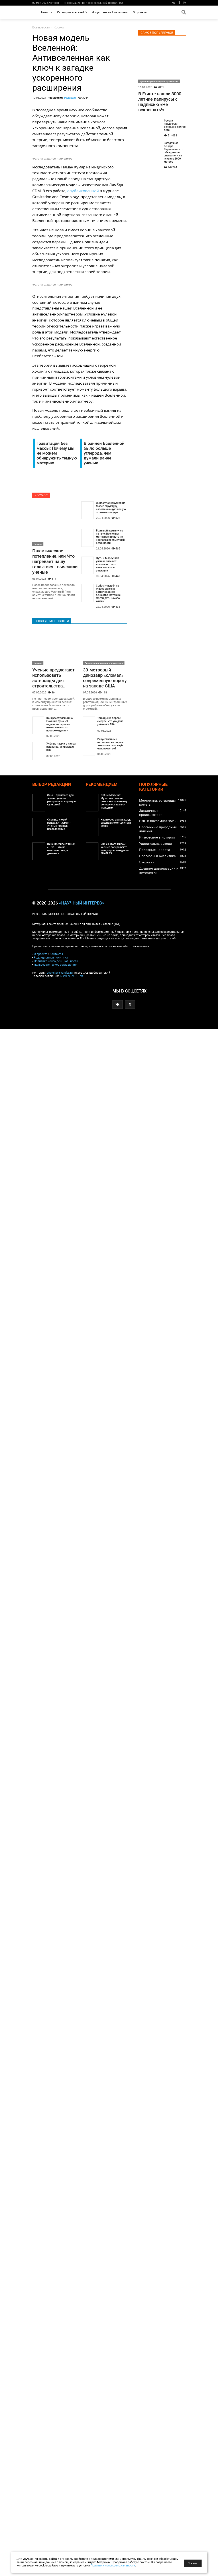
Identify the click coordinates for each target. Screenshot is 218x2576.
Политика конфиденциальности (56, 961)
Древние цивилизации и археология (104, 663)
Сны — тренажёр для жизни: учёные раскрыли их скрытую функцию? (61, 800)
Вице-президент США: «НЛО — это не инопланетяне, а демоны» (61, 849)
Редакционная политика (51, 957)
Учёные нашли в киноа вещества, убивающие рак (60, 746)
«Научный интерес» (81, 903)
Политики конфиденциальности (113, 2565)
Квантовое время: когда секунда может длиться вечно (116, 822)
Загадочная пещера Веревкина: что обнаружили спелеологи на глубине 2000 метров (173, 152)
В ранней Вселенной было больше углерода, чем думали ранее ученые (104, 453)
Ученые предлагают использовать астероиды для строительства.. (53, 678)
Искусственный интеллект (110, 12)
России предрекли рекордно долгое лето (174, 125)
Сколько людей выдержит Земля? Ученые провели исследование (59, 824)
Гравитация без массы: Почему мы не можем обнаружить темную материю (57, 453)
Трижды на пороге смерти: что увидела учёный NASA (110, 721)
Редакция (70, 97)
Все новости (41, 27)
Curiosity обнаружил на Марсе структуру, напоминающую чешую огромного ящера (111, 507)
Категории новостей (72, 12)
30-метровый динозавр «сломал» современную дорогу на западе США (105, 678)
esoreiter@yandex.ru (60, 972)
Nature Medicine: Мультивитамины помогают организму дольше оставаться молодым (114, 801)
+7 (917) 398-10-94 (71, 976)
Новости (47, 12)
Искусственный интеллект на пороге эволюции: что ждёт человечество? (110, 744)
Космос (59, 27)
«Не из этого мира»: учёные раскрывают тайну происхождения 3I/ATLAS (115, 849)
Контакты (56, 954)
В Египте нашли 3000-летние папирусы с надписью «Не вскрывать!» (160, 101)
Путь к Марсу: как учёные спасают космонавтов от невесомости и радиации (107, 564)
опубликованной (83, 190)
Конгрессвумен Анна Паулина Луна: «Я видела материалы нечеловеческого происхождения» (59, 724)
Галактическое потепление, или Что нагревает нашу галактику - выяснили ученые (54, 561)
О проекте (140, 12)
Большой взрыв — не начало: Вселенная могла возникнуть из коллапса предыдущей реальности (110, 537)
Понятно (193, 2563)
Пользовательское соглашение (55, 964)
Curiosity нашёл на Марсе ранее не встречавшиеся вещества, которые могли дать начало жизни (108, 593)
